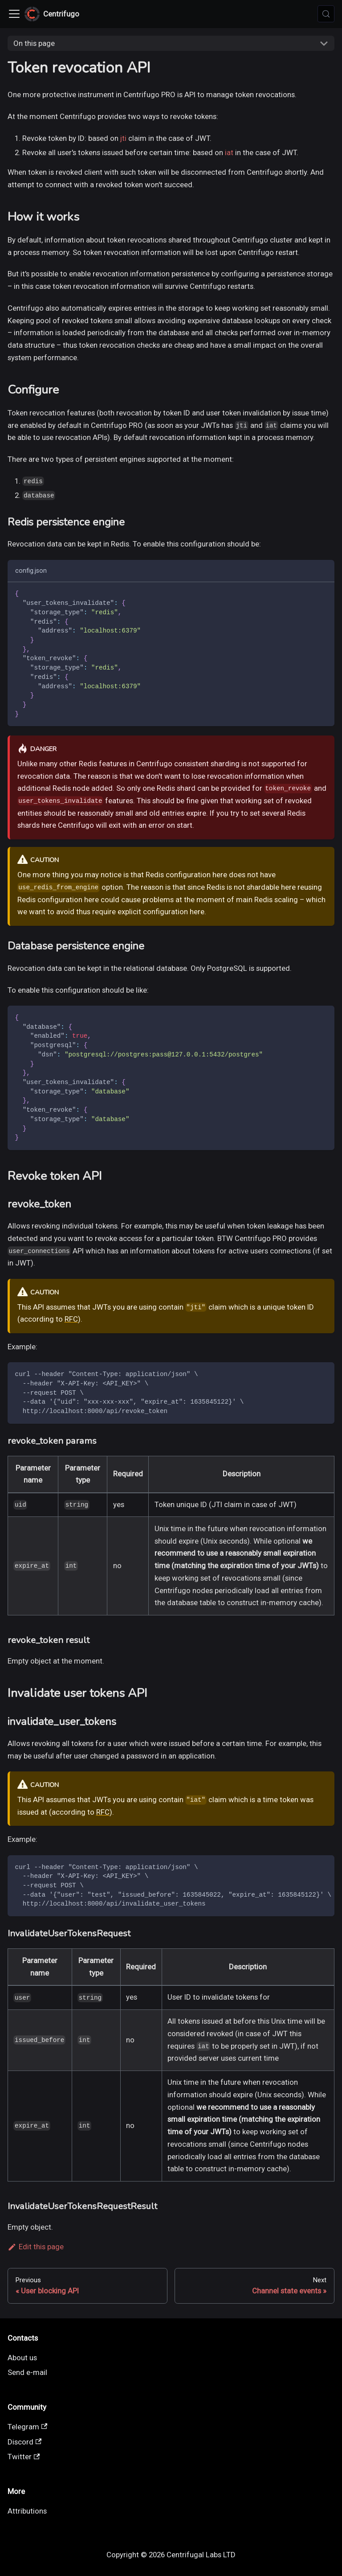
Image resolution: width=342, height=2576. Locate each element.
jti (123, 138)
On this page (34, 43)
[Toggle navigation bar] (14, 14)
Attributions (27, 2510)
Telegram (28, 2426)
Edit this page (36, 2246)
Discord (25, 2441)
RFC (71, 1319)
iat (229, 152)
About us (22, 2357)
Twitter (24, 2456)
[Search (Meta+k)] (326, 13)
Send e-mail (27, 2372)
